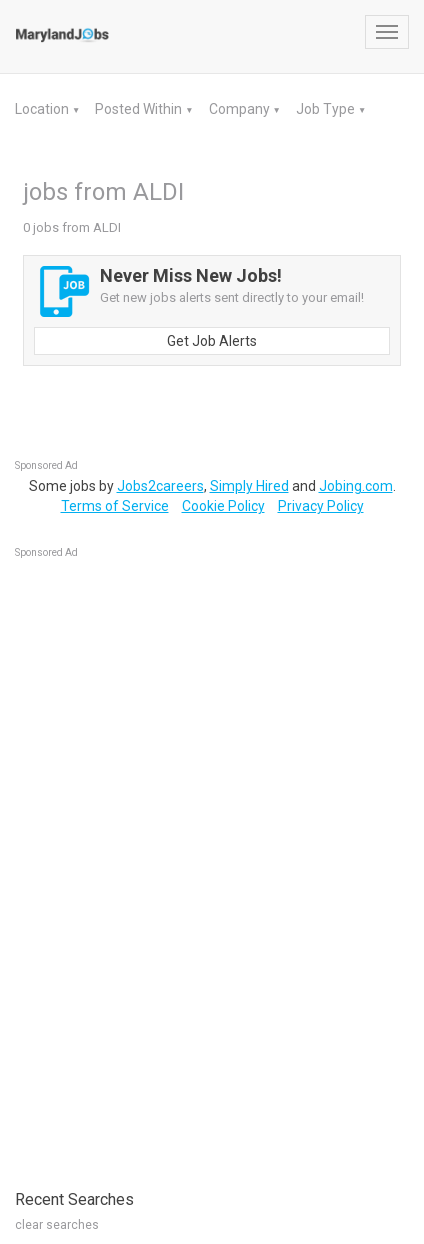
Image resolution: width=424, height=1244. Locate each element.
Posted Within (140, 109)
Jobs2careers (160, 486)
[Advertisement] (165, 864)
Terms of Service (115, 506)
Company (241, 109)
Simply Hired (249, 486)
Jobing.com (356, 486)
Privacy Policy (321, 506)
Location (43, 109)
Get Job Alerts (212, 341)
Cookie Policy (223, 506)
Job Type (327, 109)
